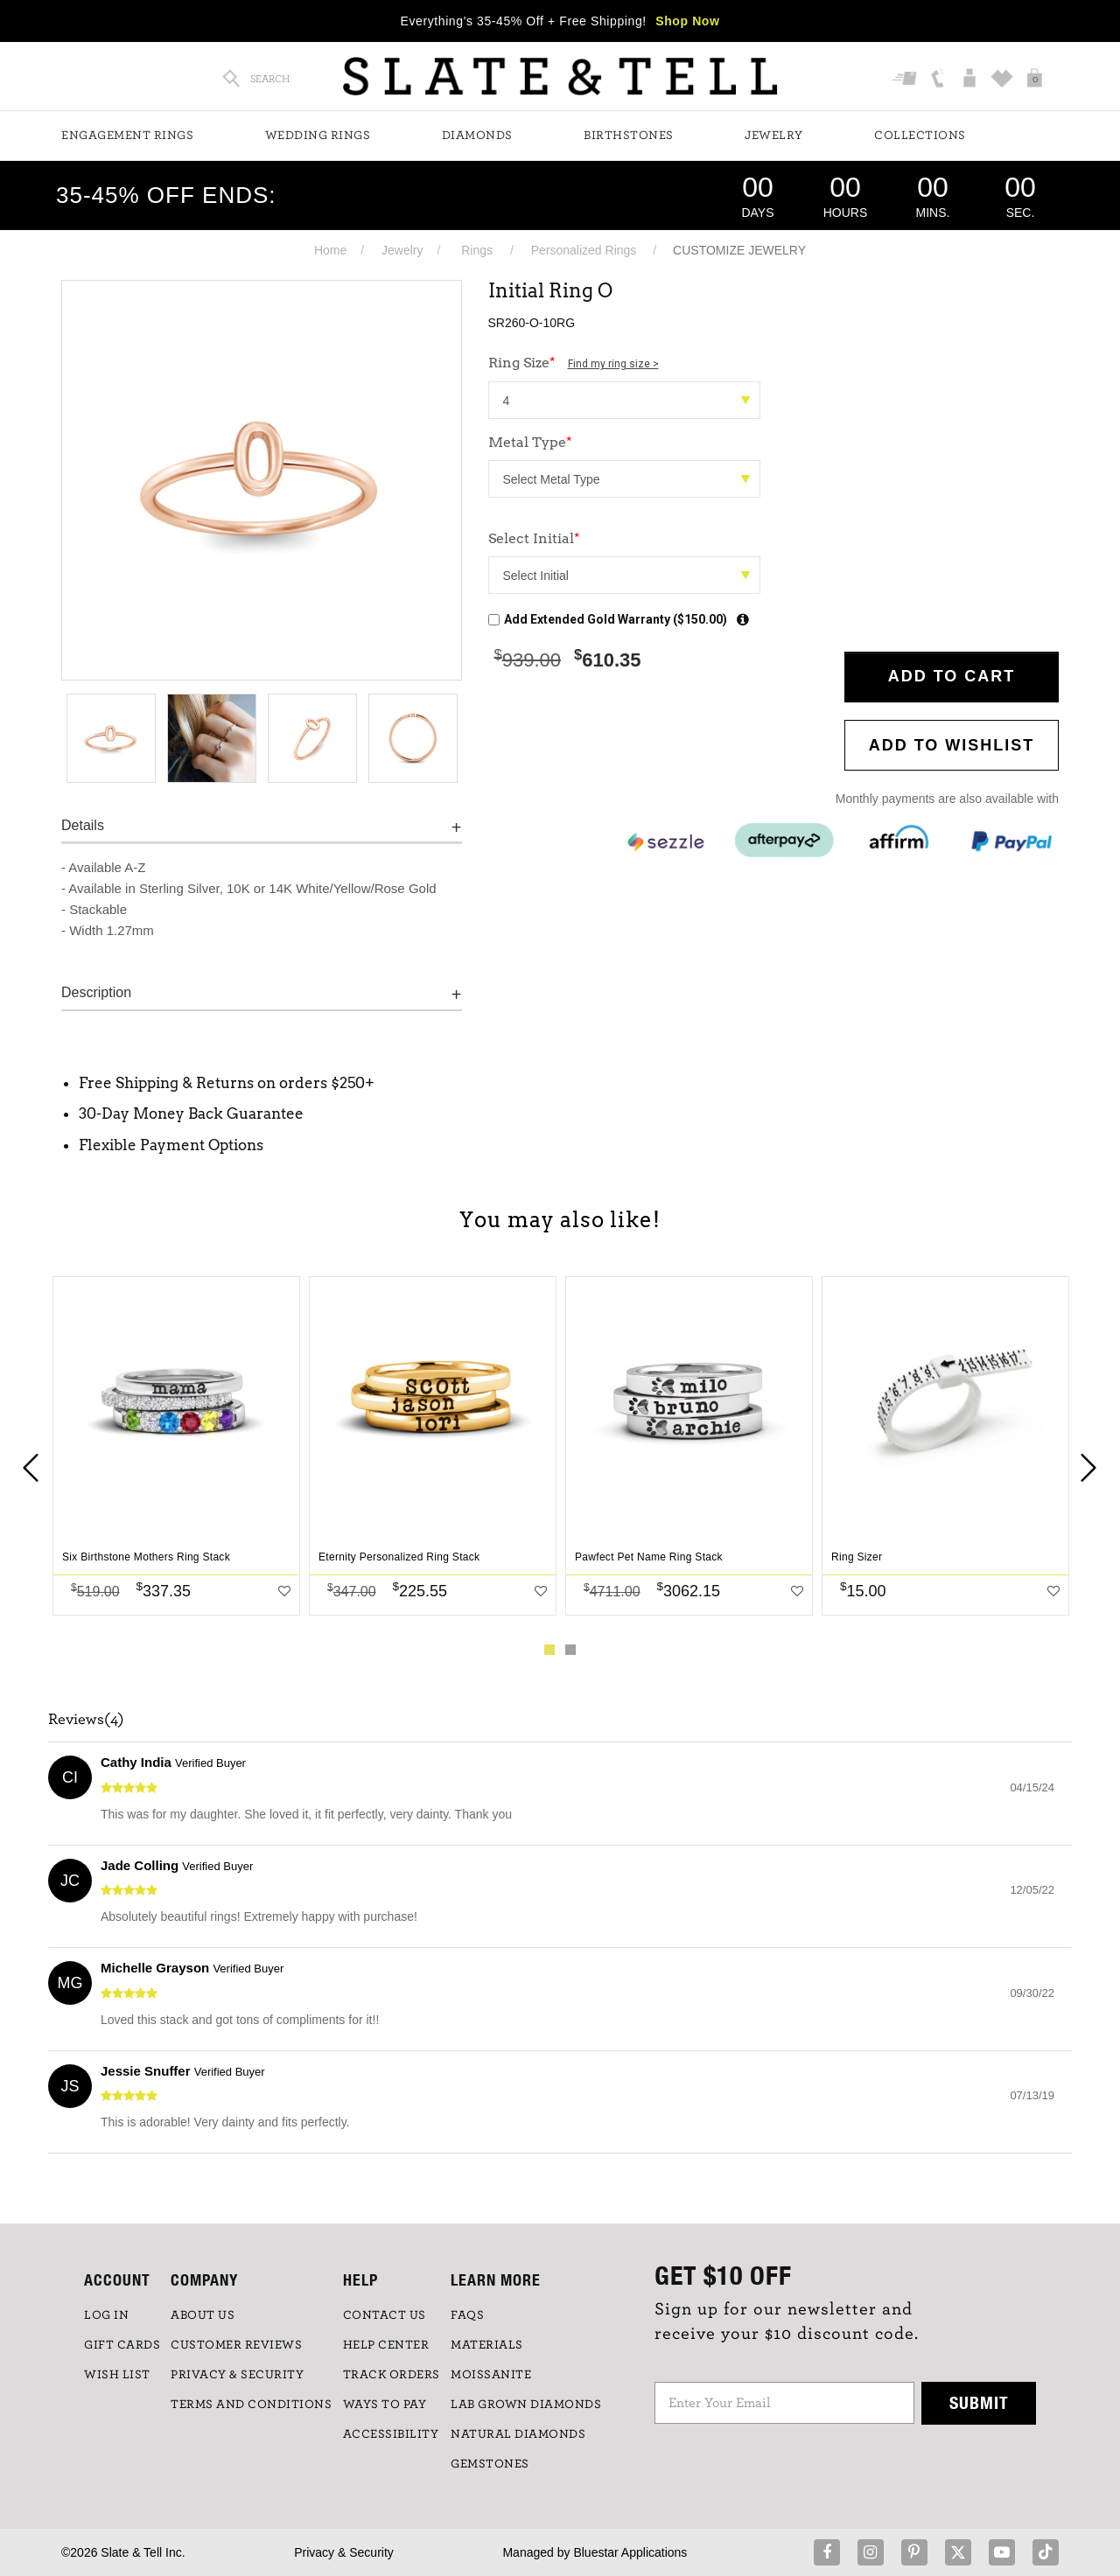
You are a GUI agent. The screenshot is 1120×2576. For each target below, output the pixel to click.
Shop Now (687, 21)
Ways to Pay (385, 2404)
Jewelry (774, 135)
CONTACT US (384, 2315)
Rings (477, 250)
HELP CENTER (386, 2345)
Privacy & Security (344, 2552)
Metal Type (530, 442)
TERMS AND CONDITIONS (251, 2404)
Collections (920, 135)
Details (82, 825)
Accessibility (391, 2434)
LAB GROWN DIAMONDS (526, 2404)
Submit (979, 2402)
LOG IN (106, 2315)
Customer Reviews (236, 2345)
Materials (487, 2345)
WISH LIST (117, 2375)
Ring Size (573, 362)
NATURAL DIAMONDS (518, 2434)
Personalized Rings (584, 250)
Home (330, 250)
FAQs (467, 2315)
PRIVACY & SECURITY (237, 2375)
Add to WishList (952, 745)
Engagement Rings (127, 135)
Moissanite (491, 2375)
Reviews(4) (86, 1720)
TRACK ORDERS (391, 2375)
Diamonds (477, 135)
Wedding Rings (318, 135)
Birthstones (629, 135)
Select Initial (534, 538)
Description (96, 992)
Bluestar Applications (630, 2552)
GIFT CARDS (122, 2345)
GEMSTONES (490, 2464)
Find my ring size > (613, 364)
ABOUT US (202, 2315)
